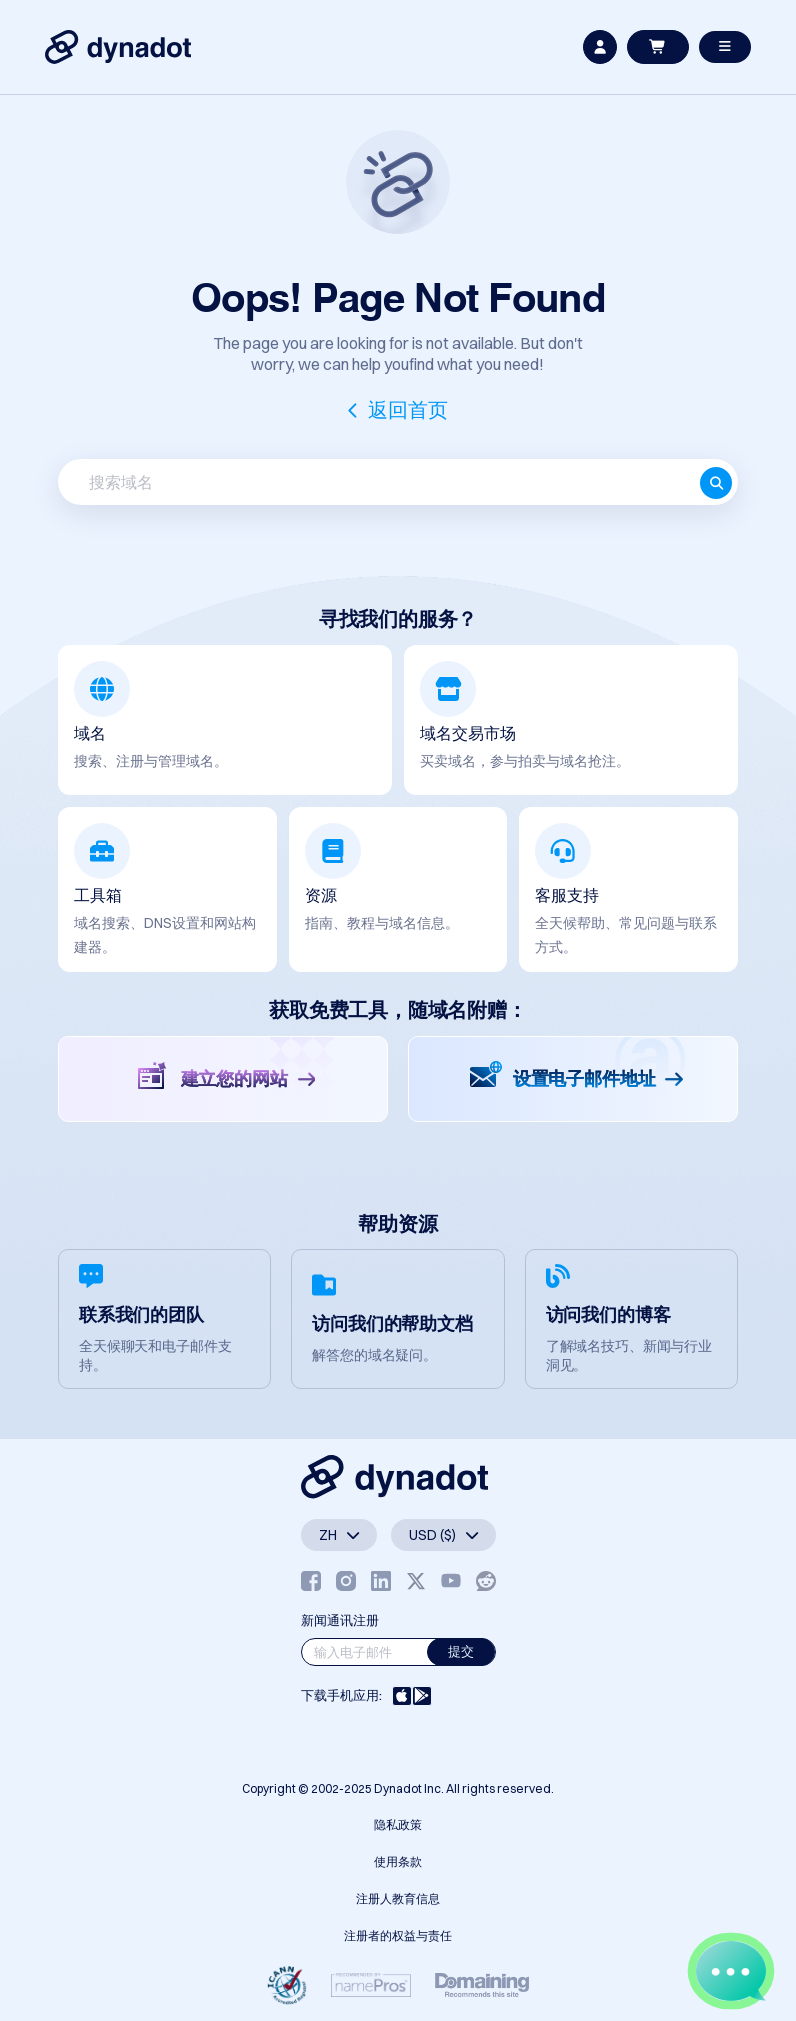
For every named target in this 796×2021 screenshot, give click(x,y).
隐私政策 (398, 1824)
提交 (461, 1651)
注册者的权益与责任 (398, 1935)
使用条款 (398, 1861)
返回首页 (408, 409)
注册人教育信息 (398, 1898)
